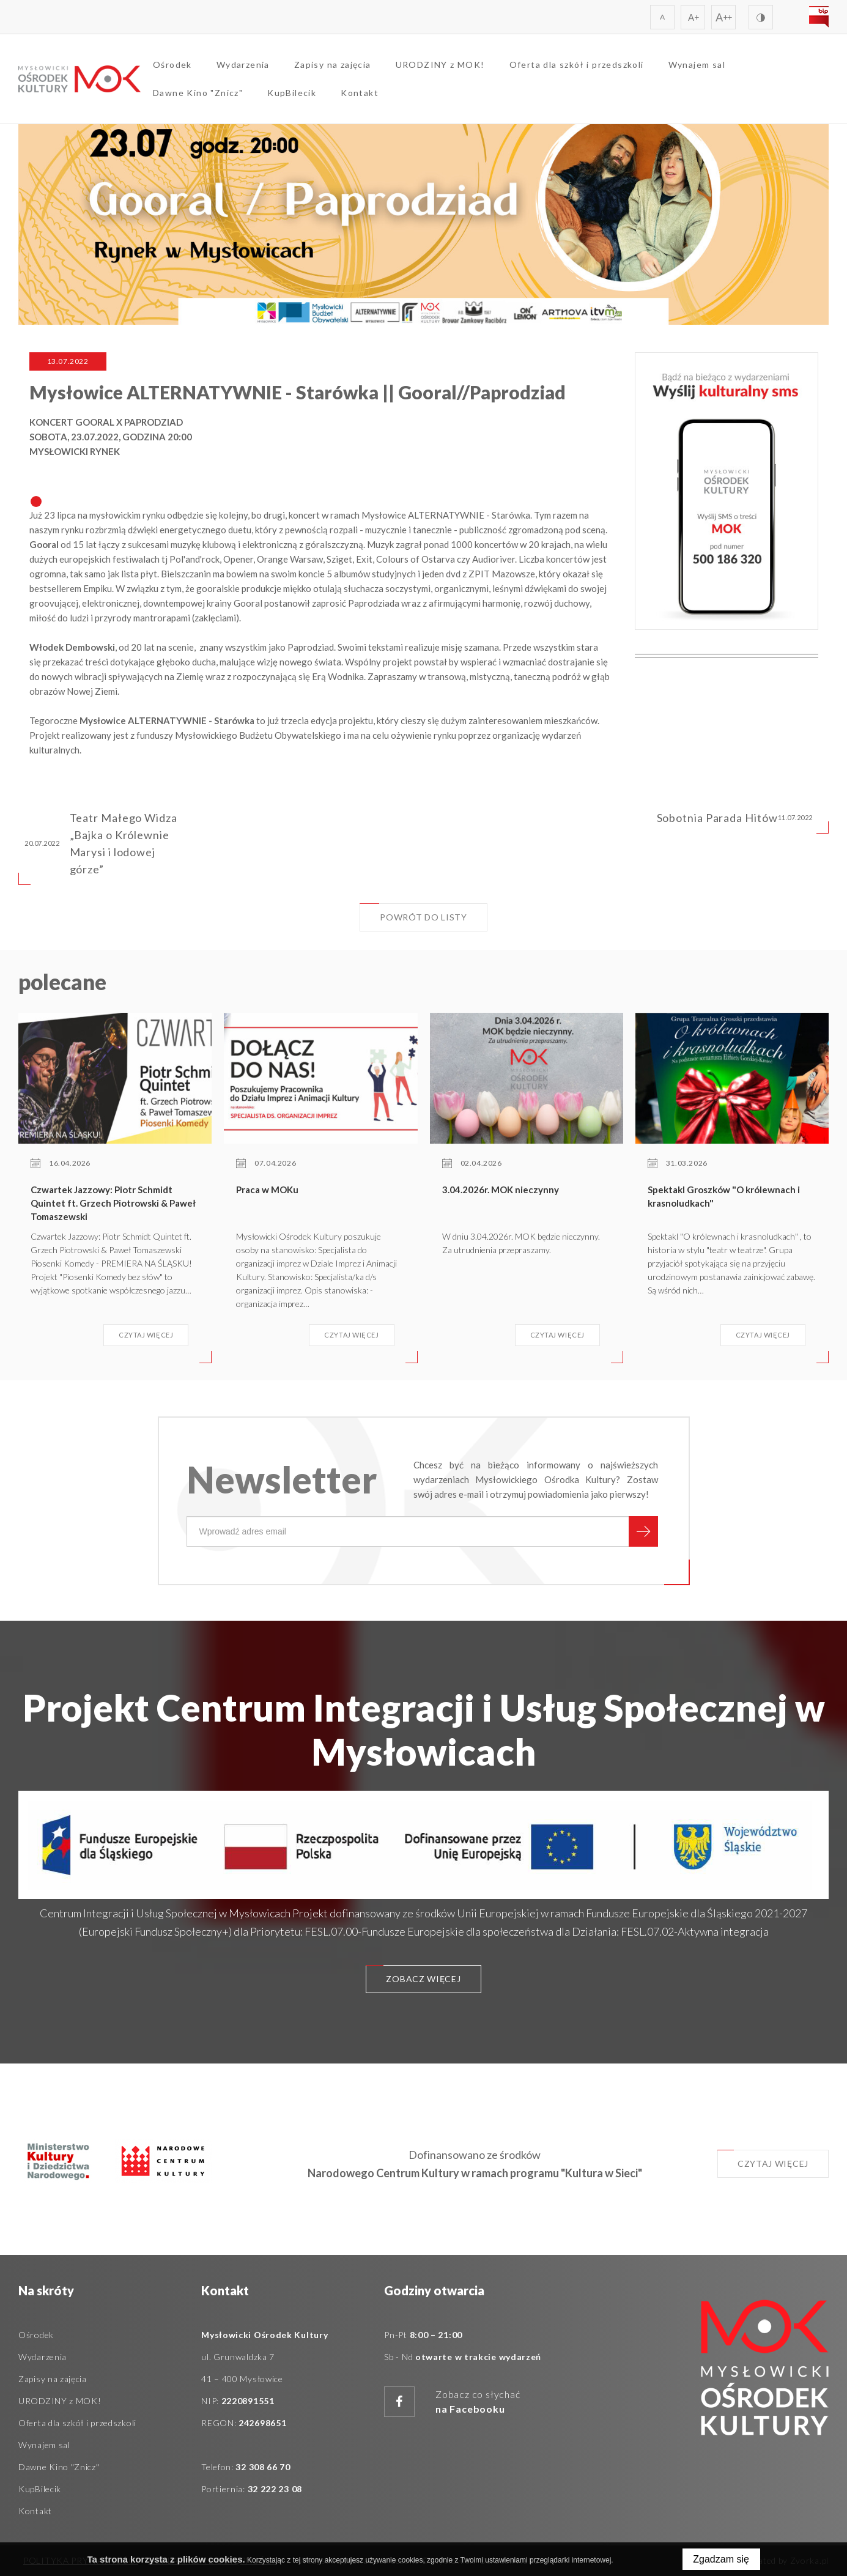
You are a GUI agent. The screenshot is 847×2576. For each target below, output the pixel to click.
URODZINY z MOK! (440, 64)
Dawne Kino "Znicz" (198, 92)
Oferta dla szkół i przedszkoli (576, 64)
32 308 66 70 (262, 2467)
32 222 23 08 (275, 2489)
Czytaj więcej (762, 2159)
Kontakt (360, 92)
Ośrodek (172, 64)
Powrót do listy (413, 912)
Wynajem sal (696, 64)
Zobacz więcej (413, 1974)
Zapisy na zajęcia (332, 64)
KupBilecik (291, 92)
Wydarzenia (243, 64)
